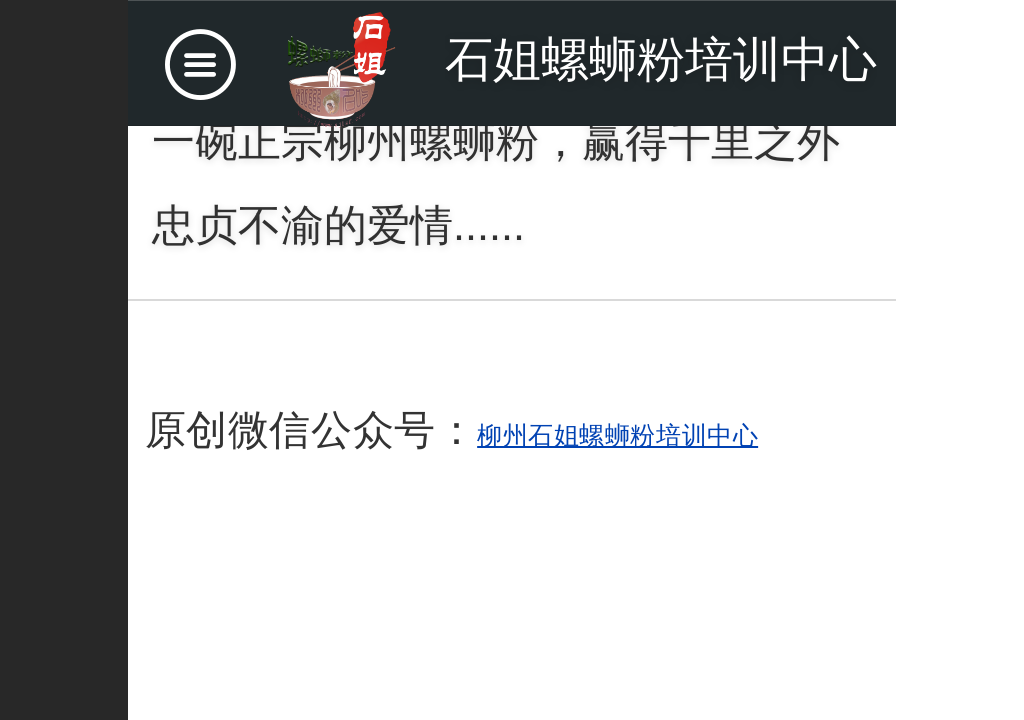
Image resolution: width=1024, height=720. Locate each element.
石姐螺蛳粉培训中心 (661, 59)
